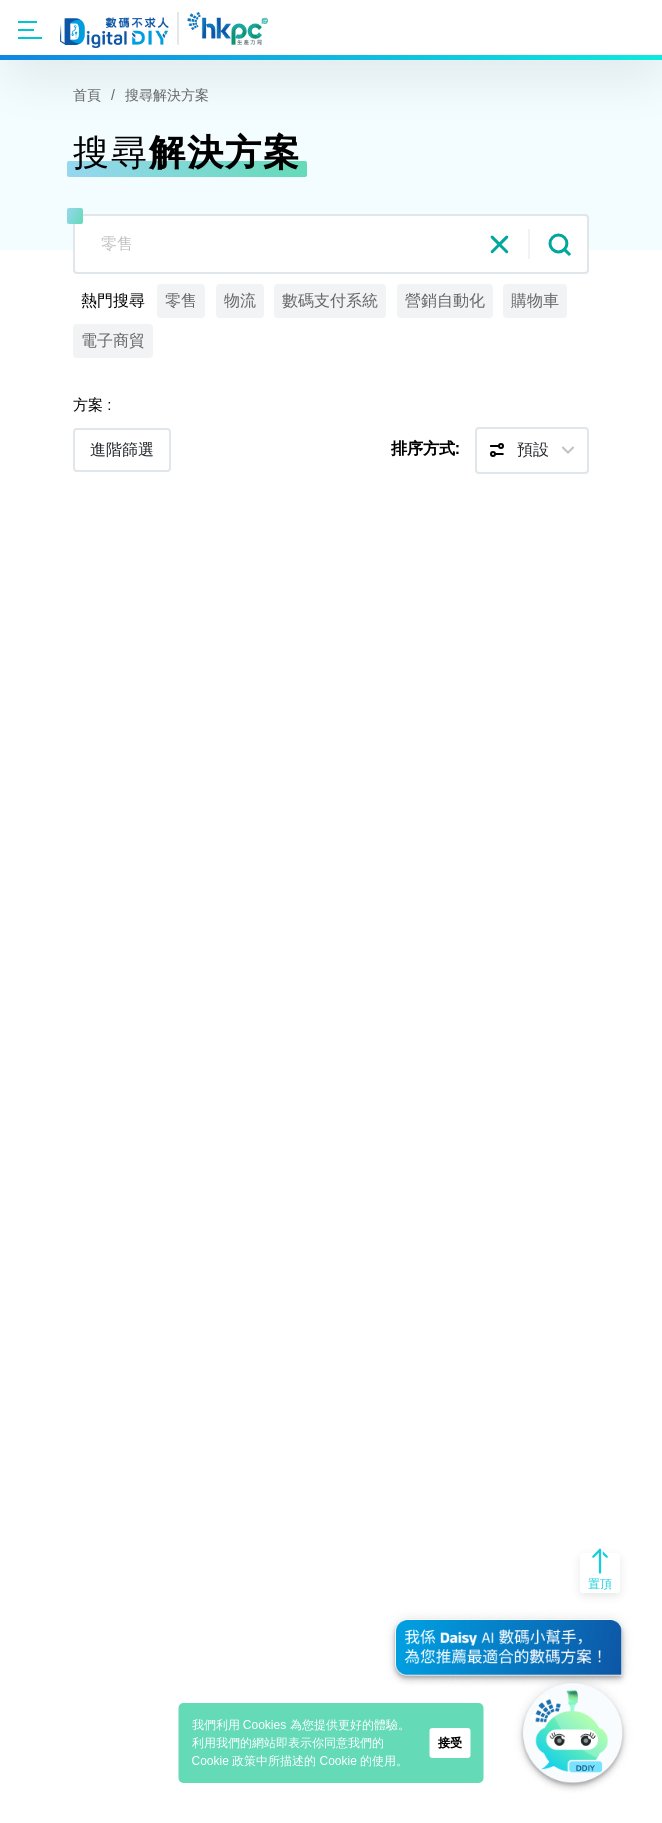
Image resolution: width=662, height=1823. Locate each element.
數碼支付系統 (330, 300)
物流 (240, 300)
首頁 (87, 95)
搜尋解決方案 (167, 95)
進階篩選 (122, 449)
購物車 (535, 300)
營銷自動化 (445, 300)
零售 (181, 300)
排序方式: (425, 448)
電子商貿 (113, 340)
